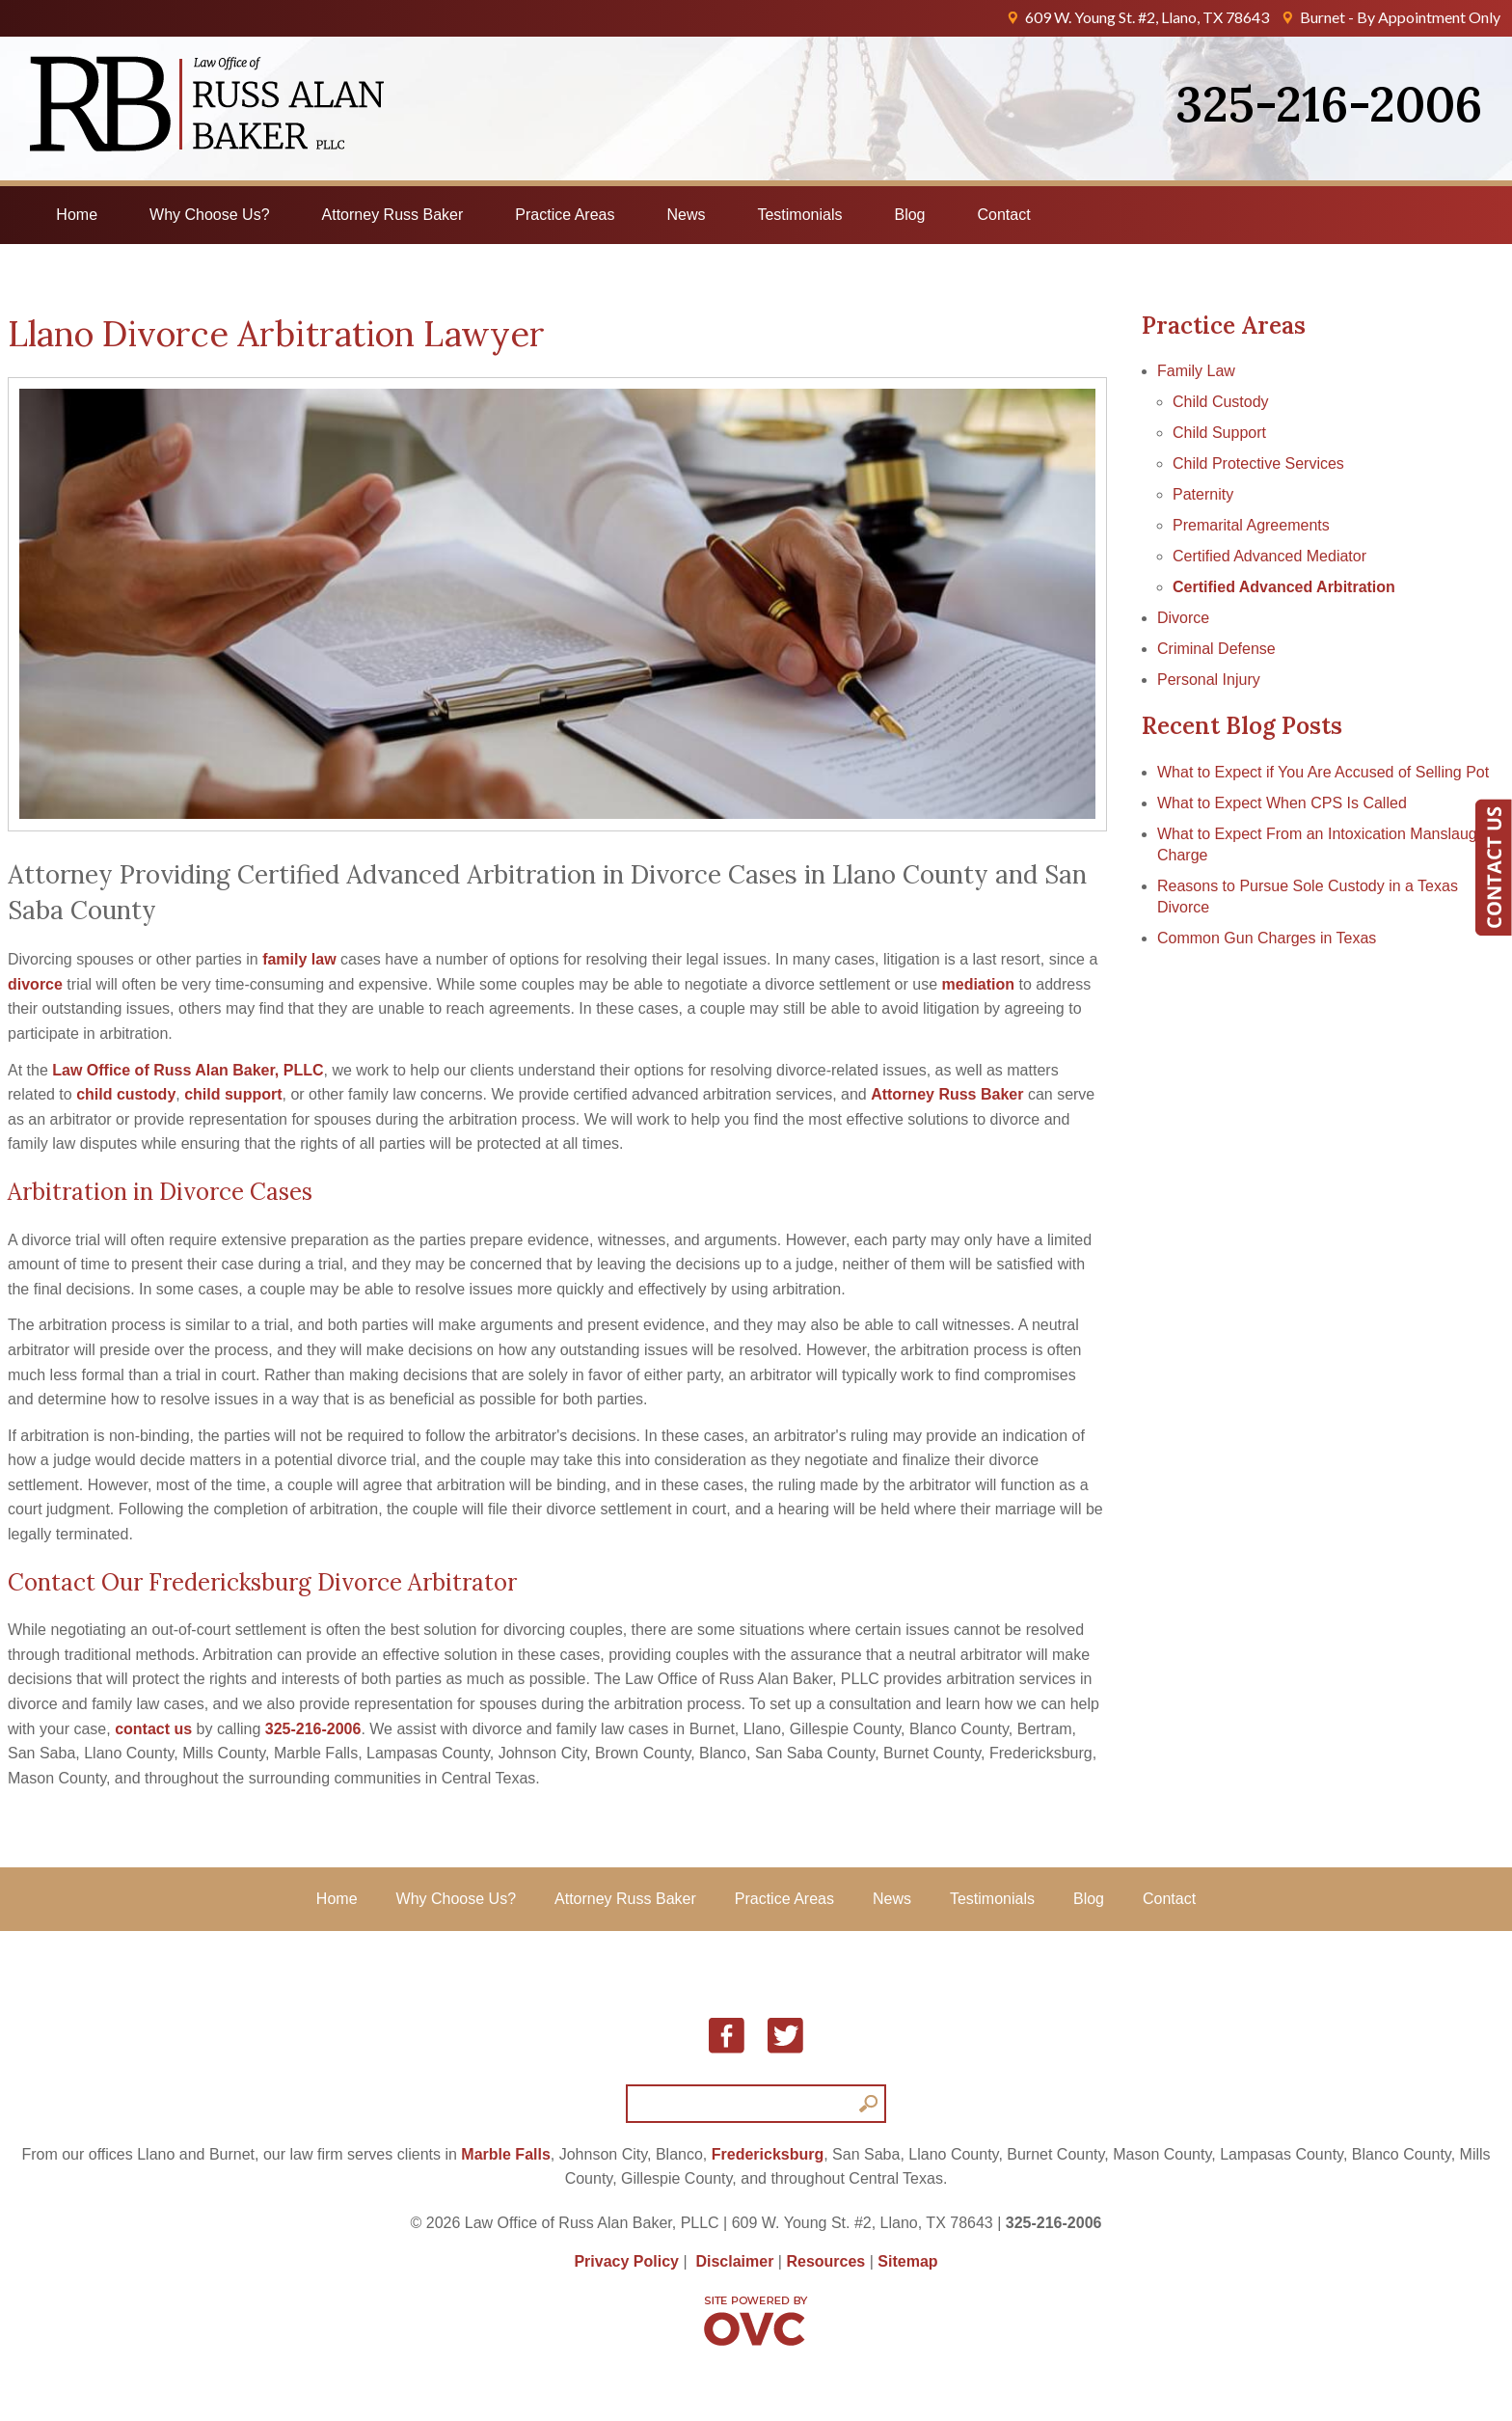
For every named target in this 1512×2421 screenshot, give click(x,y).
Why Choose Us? (209, 214)
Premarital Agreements (1251, 525)
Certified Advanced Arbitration (1284, 587)
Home (76, 214)
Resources (825, 2261)
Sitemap (907, 2261)
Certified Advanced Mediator (1269, 556)
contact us (153, 1729)
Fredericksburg (768, 2154)
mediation (978, 984)
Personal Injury (1208, 679)
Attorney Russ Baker (393, 214)
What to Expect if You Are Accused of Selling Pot (1323, 772)
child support (233, 1094)
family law (299, 959)
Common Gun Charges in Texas (1266, 938)
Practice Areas (564, 214)
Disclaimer (734, 2261)
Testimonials (799, 214)
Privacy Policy (626, 2261)
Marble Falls (505, 2154)
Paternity (1203, 494)
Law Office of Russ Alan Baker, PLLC (187, 1070)
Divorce (1183, 618)
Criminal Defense (1216, 648)
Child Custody (1221, 402)
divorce (35, 984)
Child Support (1219, 432)
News (685, 214)
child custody (126, 1094)
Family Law (1196, 371)
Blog (909, 214)
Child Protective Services (1258, 463)
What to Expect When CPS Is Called (1282, 803)
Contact (1004, 214)
